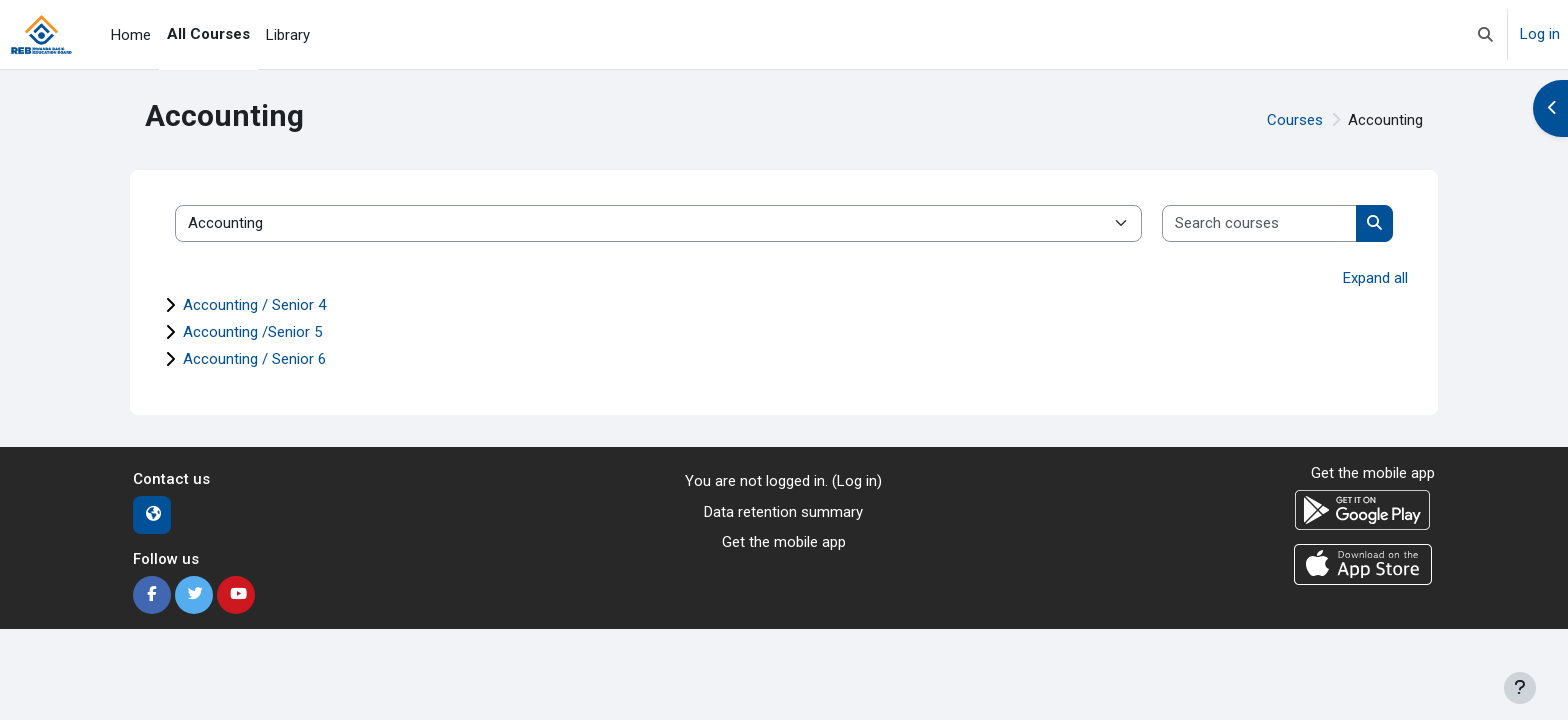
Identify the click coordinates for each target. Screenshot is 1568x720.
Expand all (1375, 278)
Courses (1295, 120)
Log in (1540, 34)
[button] (1485, 34)
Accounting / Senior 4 (254, 305)
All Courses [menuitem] (208, 34)
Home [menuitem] (131, 35)
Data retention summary (783, 512)
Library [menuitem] (288, 35)
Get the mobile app (784, 542)
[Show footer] (1520, 688)
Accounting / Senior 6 (254, 359)
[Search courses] (1260, 223)
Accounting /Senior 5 (252, 332)
